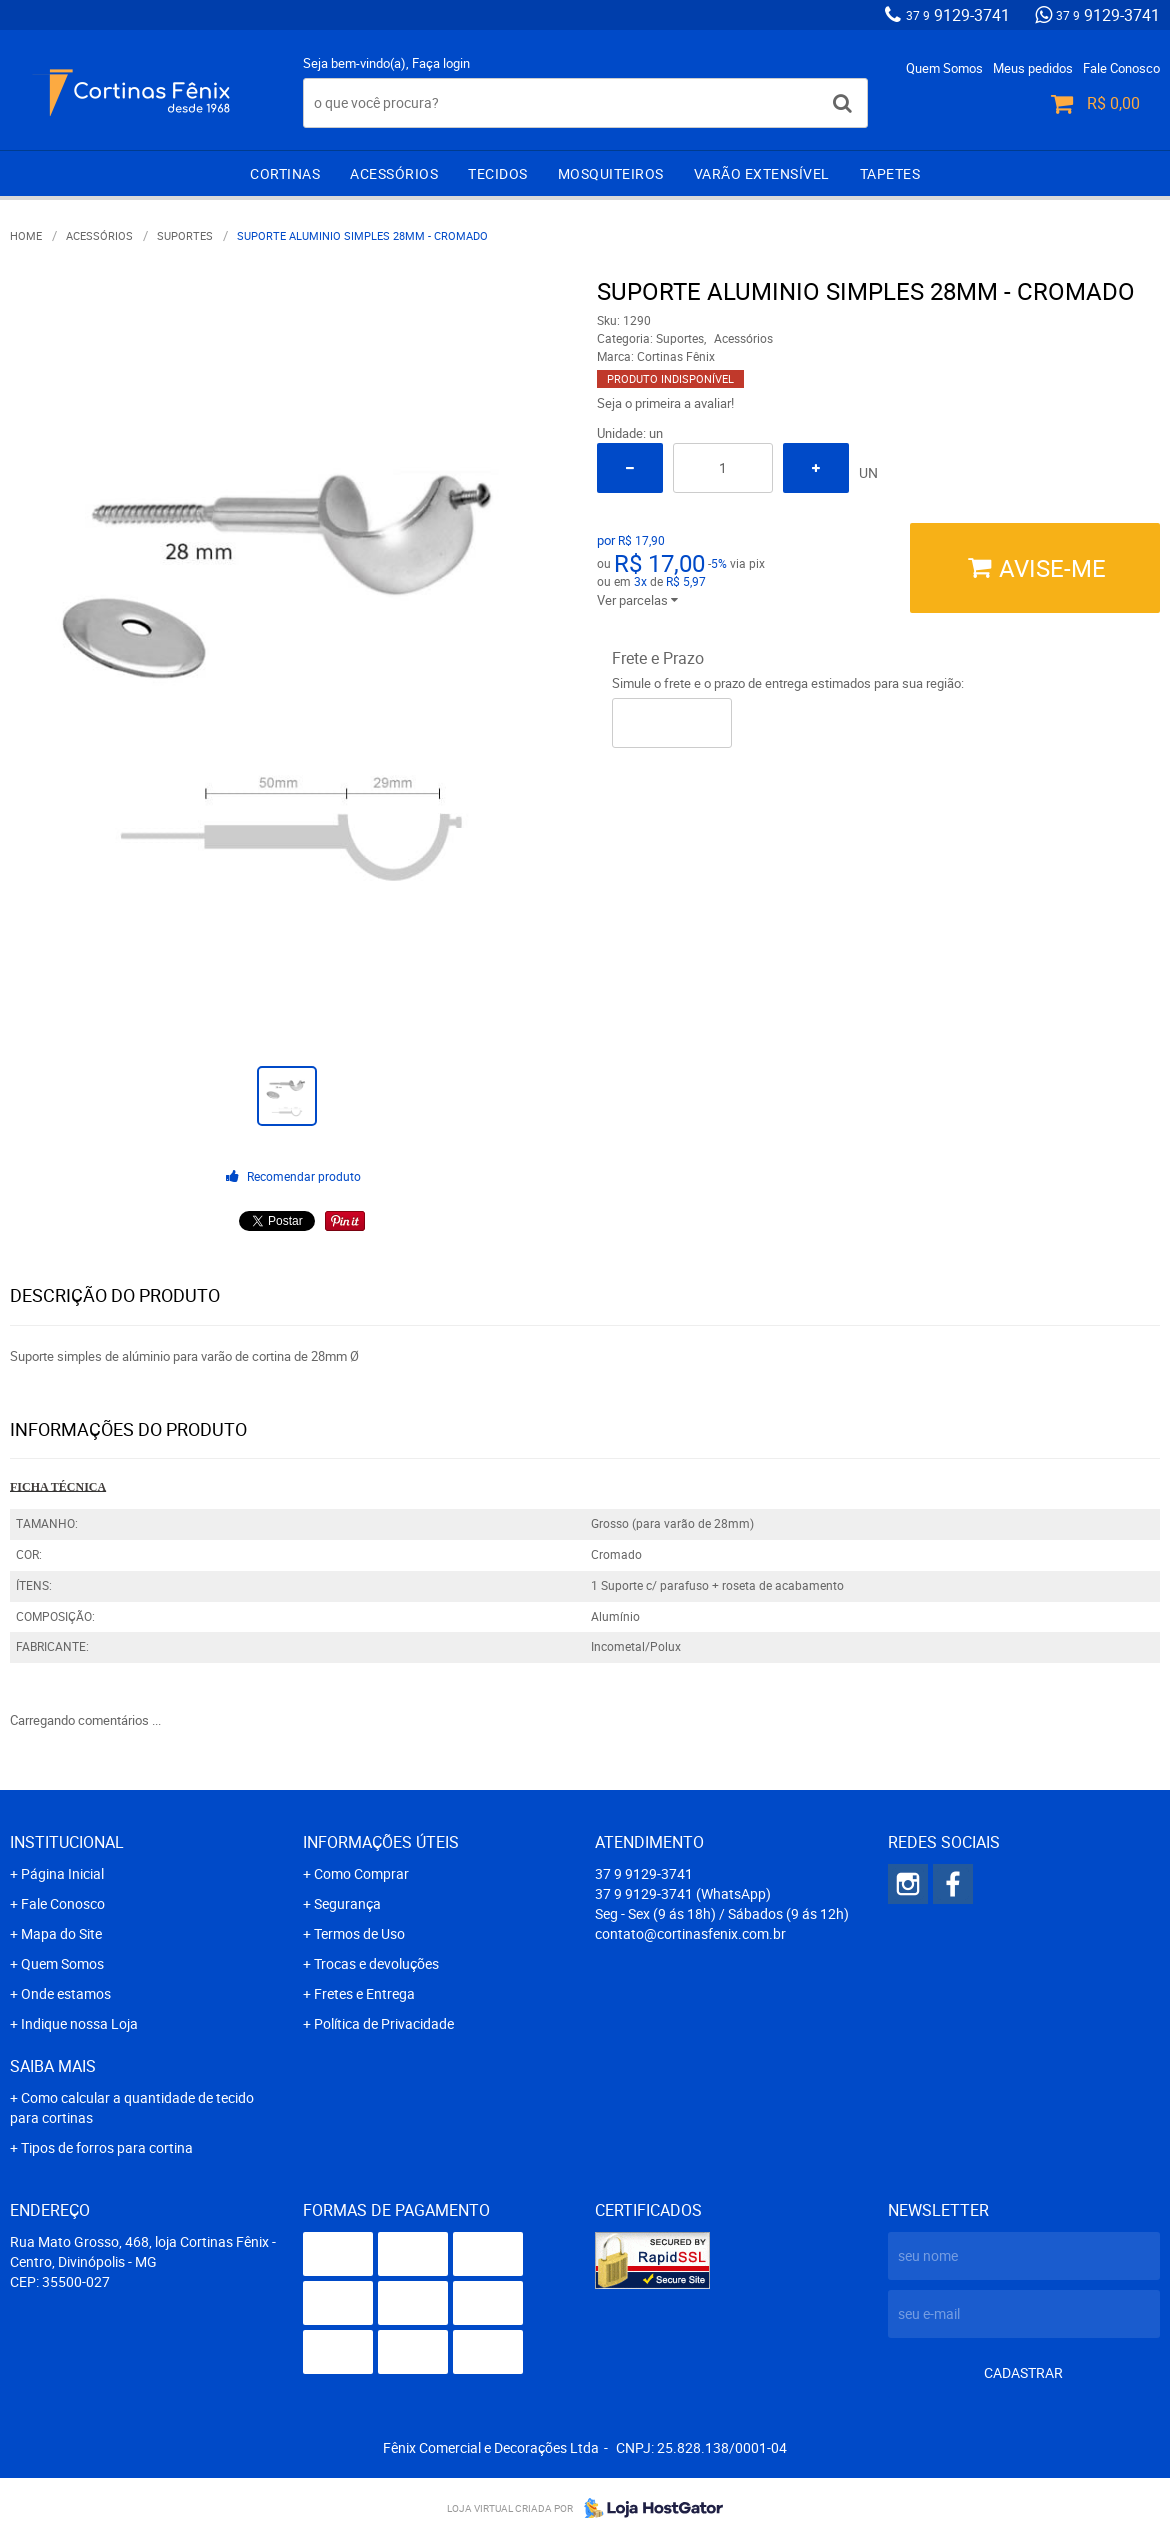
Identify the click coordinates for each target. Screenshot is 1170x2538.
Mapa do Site (61, 1933)
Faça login (441, 63)
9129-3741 (958, 15)
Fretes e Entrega (364, 1993)
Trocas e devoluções (376, 1963)
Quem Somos (944, 68)
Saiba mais (53, 2066)
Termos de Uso (359, 1933)
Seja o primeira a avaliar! (665, 403)
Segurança (347, 1903)
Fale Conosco (1121, 68)
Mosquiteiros (611, 173)
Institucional (67, 1842)
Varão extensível (762, 173)
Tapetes (890, 173)
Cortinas (285, 173)
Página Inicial (62, 1873)
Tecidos (498, 173)
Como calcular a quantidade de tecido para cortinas (132, 2107)
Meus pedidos (1033, 68)
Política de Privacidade (384, 2023)
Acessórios (394, 173)
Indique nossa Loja (79, 2023)
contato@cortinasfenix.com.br (690, 1933)
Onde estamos (66, 1993)
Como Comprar (361, 1873)
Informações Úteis (381, 1842)
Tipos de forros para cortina (107, 2147)
